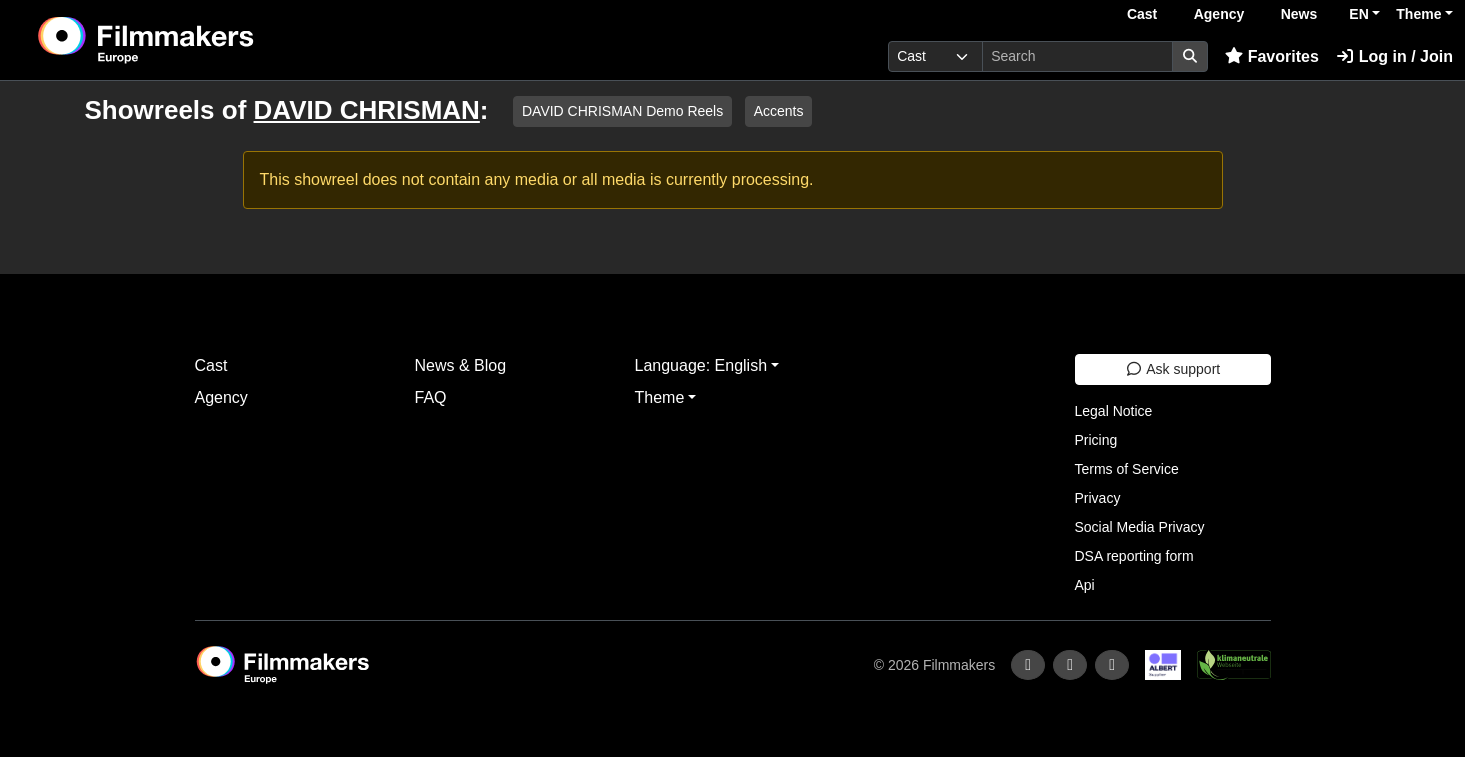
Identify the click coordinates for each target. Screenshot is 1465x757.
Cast (1142, 14)
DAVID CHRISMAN (367, 110)
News (1299, 14)
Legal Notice (1114, 411)
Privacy (1098, 498)
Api (1085, 585)
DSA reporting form (1134, 556)
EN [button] (1358, 14)
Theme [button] (1418, 14)
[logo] (196, 40)
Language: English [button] (701, 365)
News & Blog (461, 365)
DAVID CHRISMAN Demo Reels (622, 111)
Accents (779, 111)
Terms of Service (1127, 469)
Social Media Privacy (1140, 527)
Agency (1219, 14)
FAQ (431, 397)
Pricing (1096, 440)
